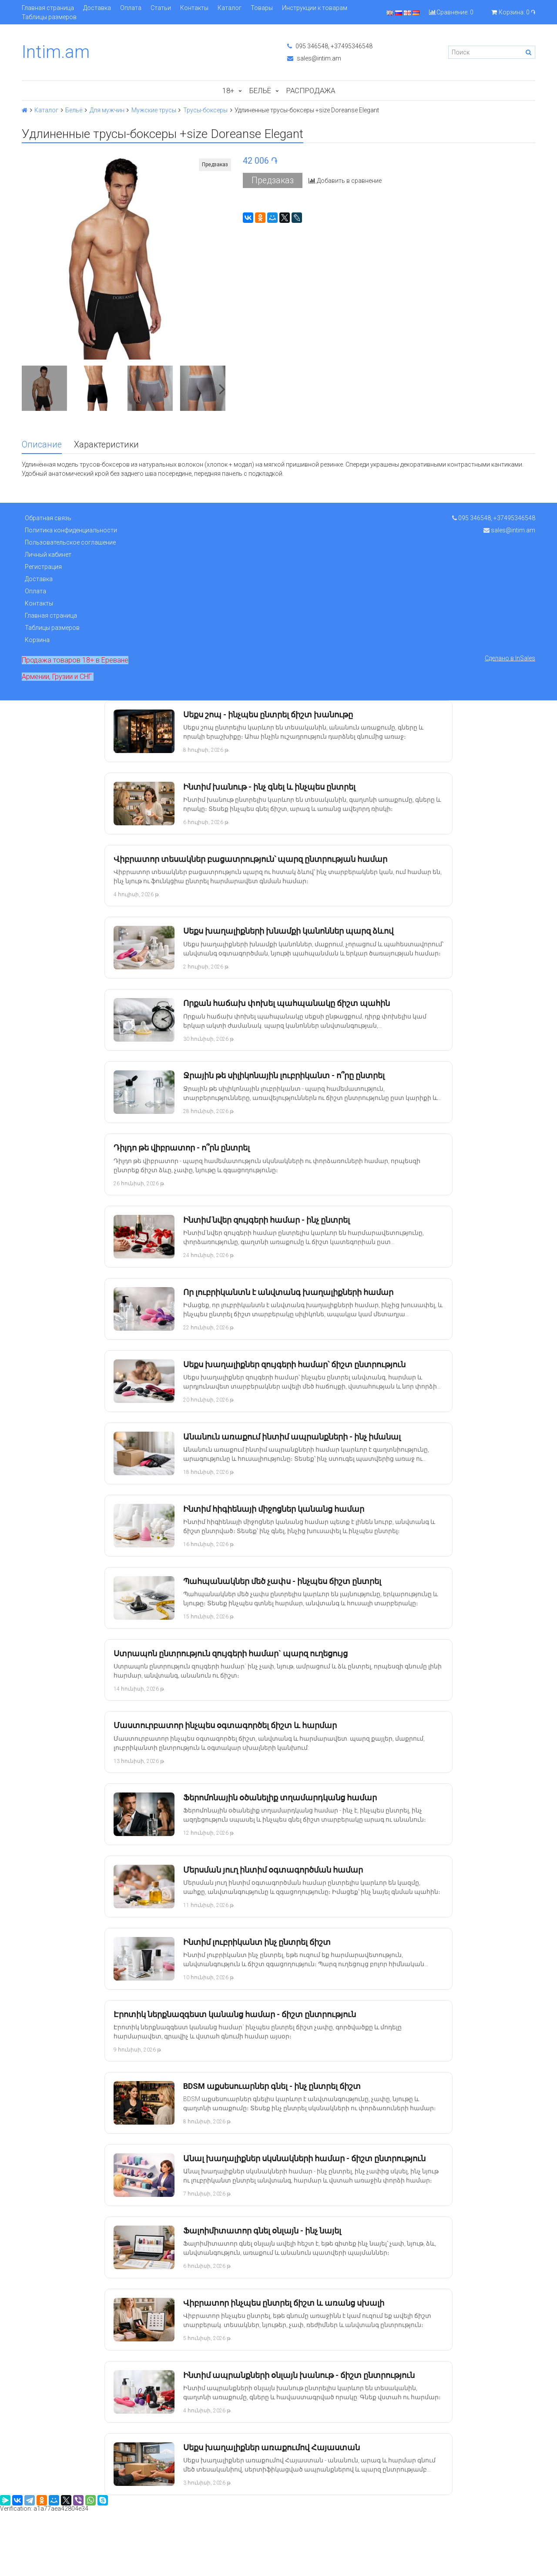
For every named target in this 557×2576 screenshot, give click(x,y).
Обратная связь (48, 518)
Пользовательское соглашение (70, 542)
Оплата (130, 8)
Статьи (161, 8)
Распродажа (310, 90)
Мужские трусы (153, 110)
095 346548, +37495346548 (329, 46)
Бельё (260, 90)
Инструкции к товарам (314, 8)
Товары (262, 8)
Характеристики (106, 445)
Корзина (37, 639)
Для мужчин (107, 110)
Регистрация (43, 566)
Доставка (97, 8)
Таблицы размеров (49, 17)
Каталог (230, 8)
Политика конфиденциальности (71, 530)
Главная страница (48, 8)
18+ (228, 90)
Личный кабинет (48, 554)
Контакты (194, 8)
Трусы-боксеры (205, 110)
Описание (42, 445)
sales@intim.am (314, 58)
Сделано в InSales (510, 658)
